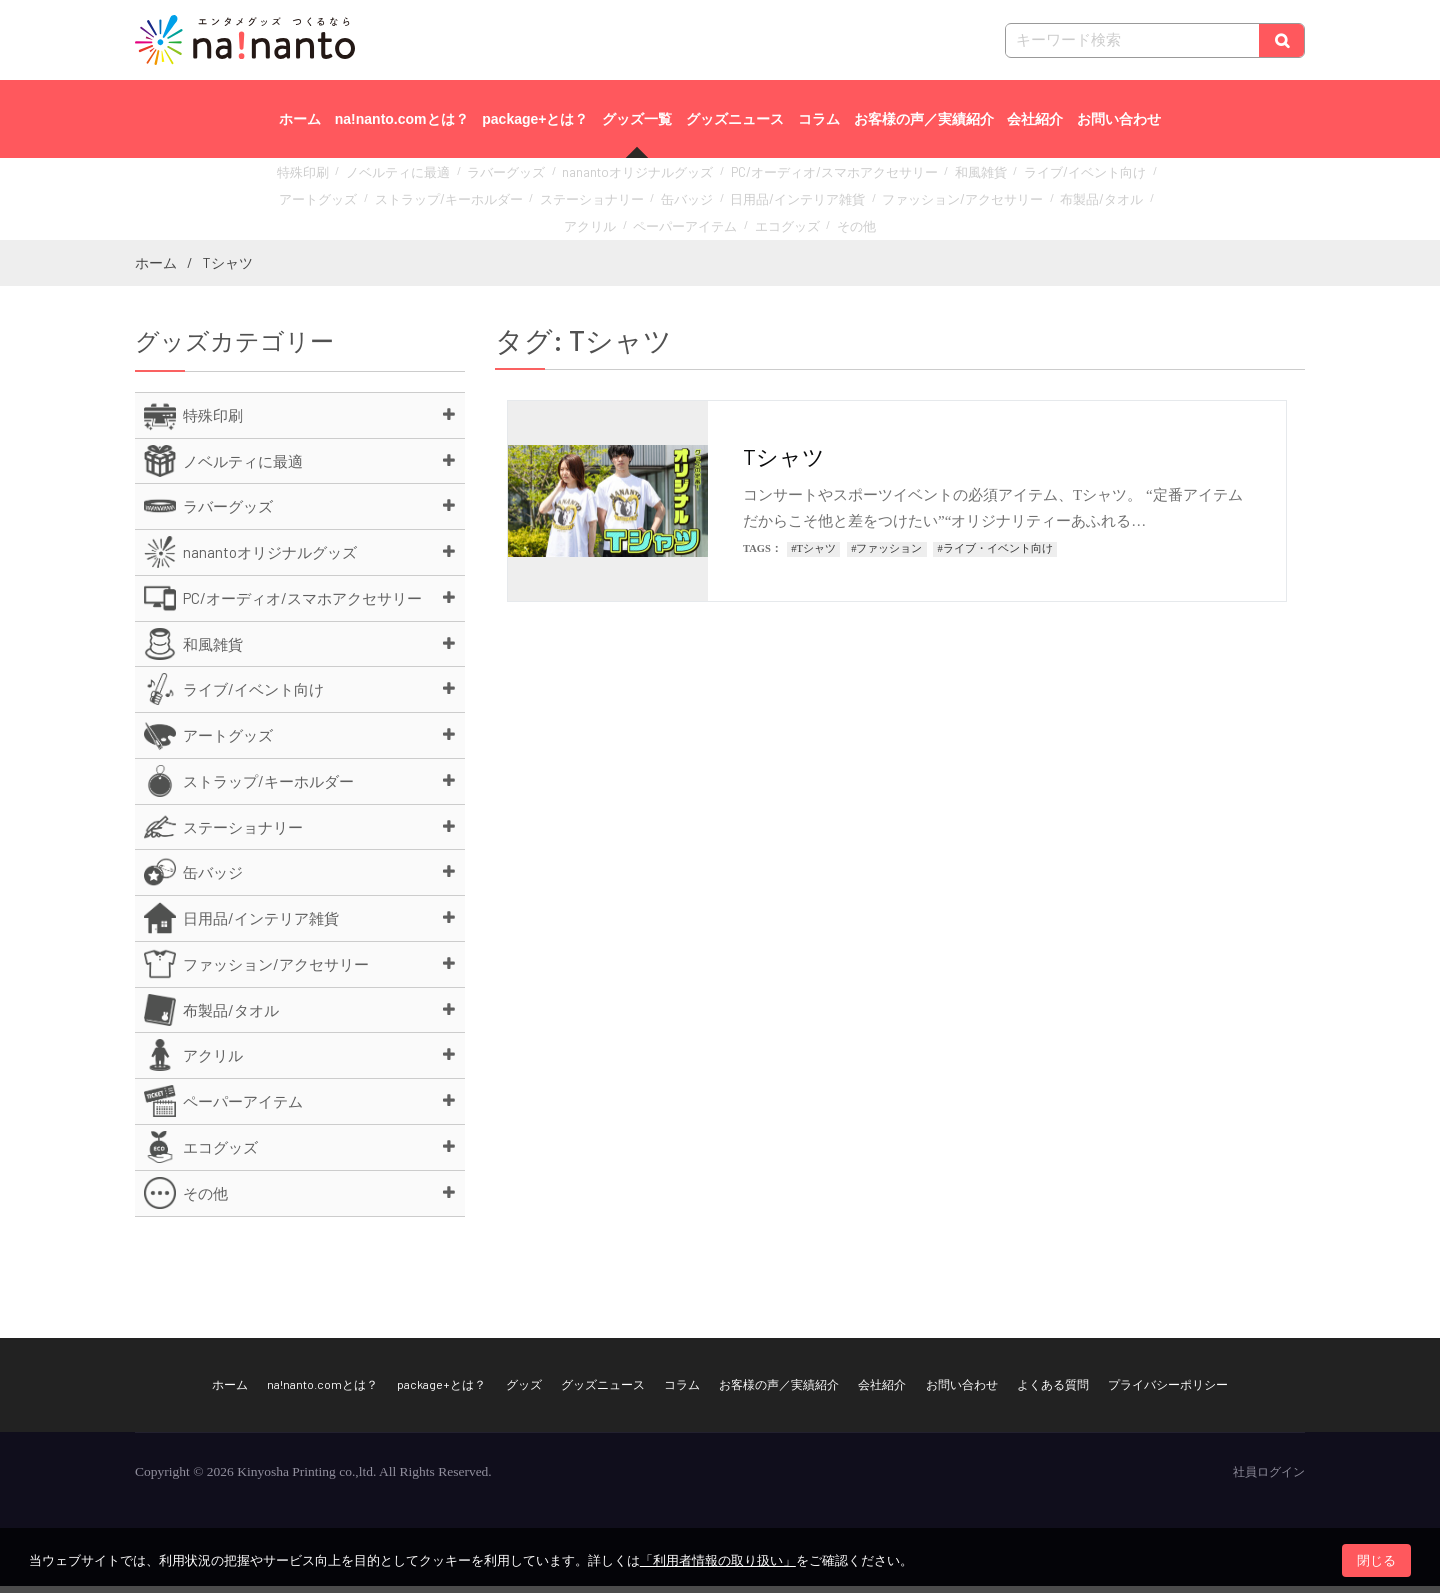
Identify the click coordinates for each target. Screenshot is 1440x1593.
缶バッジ (566, 201)
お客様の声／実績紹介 (924, 119)
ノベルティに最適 (399, 179)
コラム (819, 119)
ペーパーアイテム (1082, 201)
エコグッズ (694, 223)
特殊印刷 (316, 179)
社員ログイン (1269, 1479)
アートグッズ (1096, 179)
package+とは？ (535, 119)
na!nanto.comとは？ (402, 119)
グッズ (524, 1391)
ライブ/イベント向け (994, 179)
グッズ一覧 (637, 119)
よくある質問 (1053, 1391)
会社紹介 (1035, 119)
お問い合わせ (1119, 119)
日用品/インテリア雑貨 (662, 201)
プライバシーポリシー (1168, 1391)
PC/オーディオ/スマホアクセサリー (777, 179)
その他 (756, 223)
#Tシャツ (813, 555)
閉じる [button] (1376, 1560)
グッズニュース (735, 119)
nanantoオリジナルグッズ (607, 179)
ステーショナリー (483, 201)
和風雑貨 (904, 179)
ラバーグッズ (493, 179)
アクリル (999, 201)
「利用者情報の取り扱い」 (718, 1560)
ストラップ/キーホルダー (359, 201)
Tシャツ (784, 462)
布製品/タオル (925, 201)
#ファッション (886, 555)
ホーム (300, 119)
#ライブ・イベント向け (995, 555)
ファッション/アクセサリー (805, 201)
